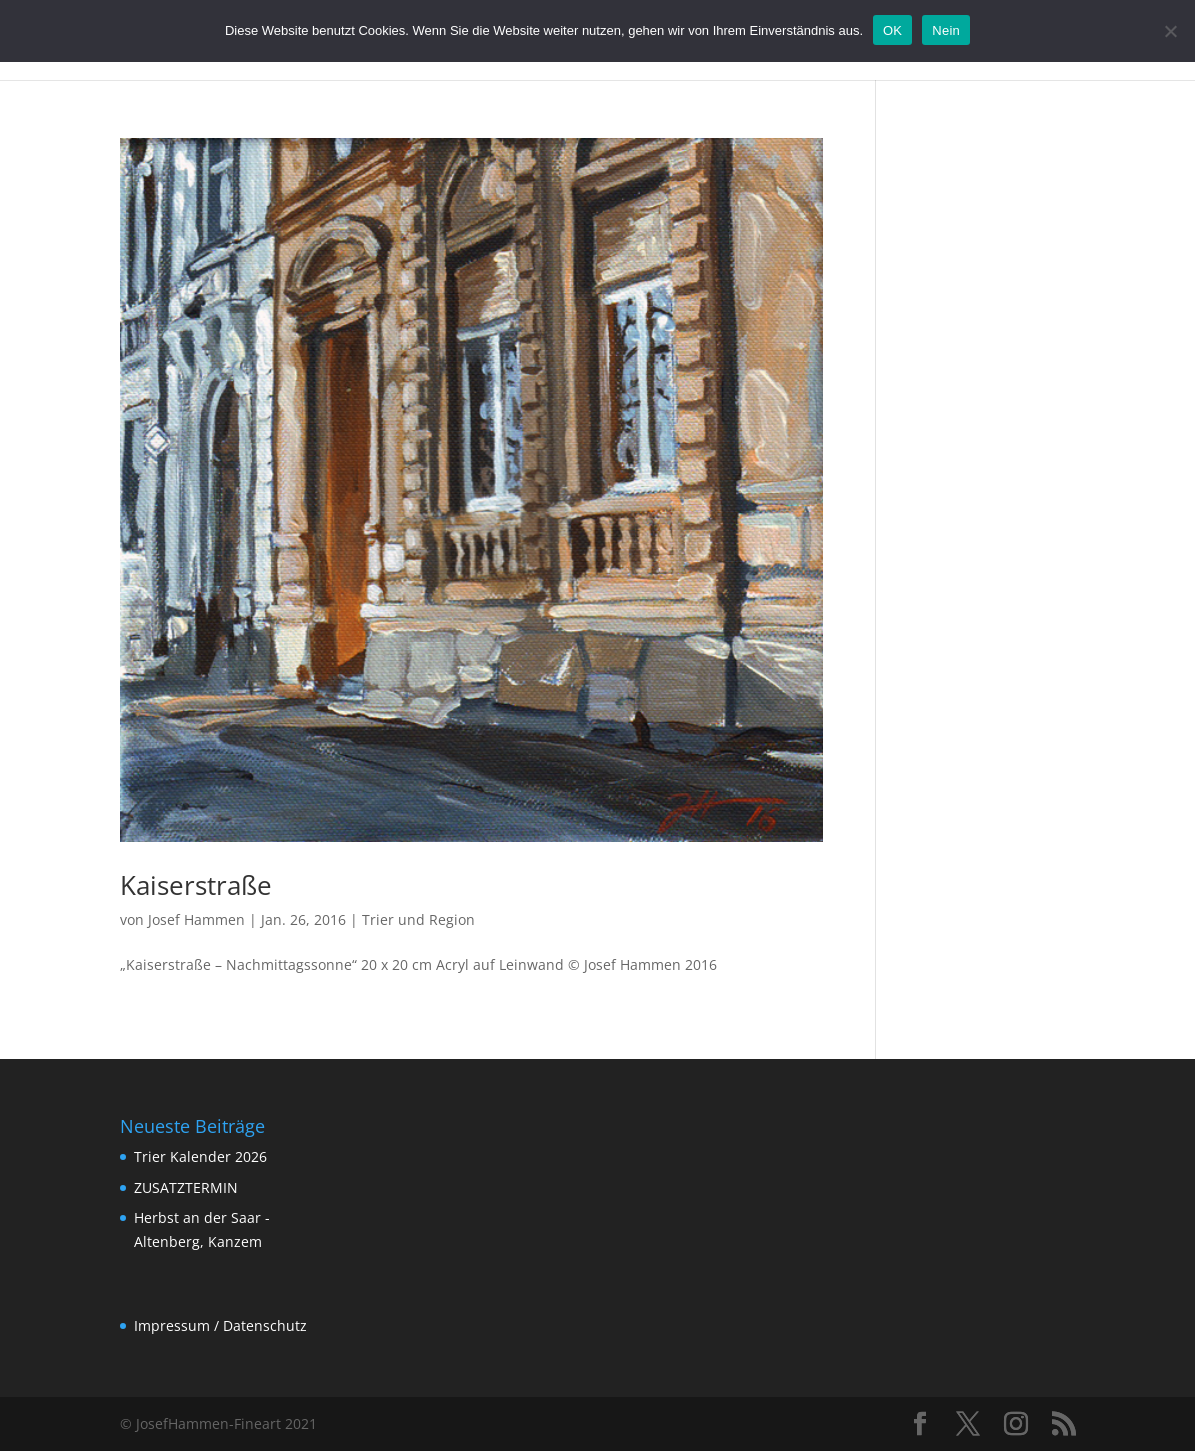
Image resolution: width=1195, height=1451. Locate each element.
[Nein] (1170, 31)
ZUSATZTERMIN (186, 1187)
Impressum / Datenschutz (220, 1325)
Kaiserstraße (196, 885)
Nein (946, 30)
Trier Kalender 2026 (200, 1156)
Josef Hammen (196, 919)
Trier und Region (418, 919)
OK (892, 30)
